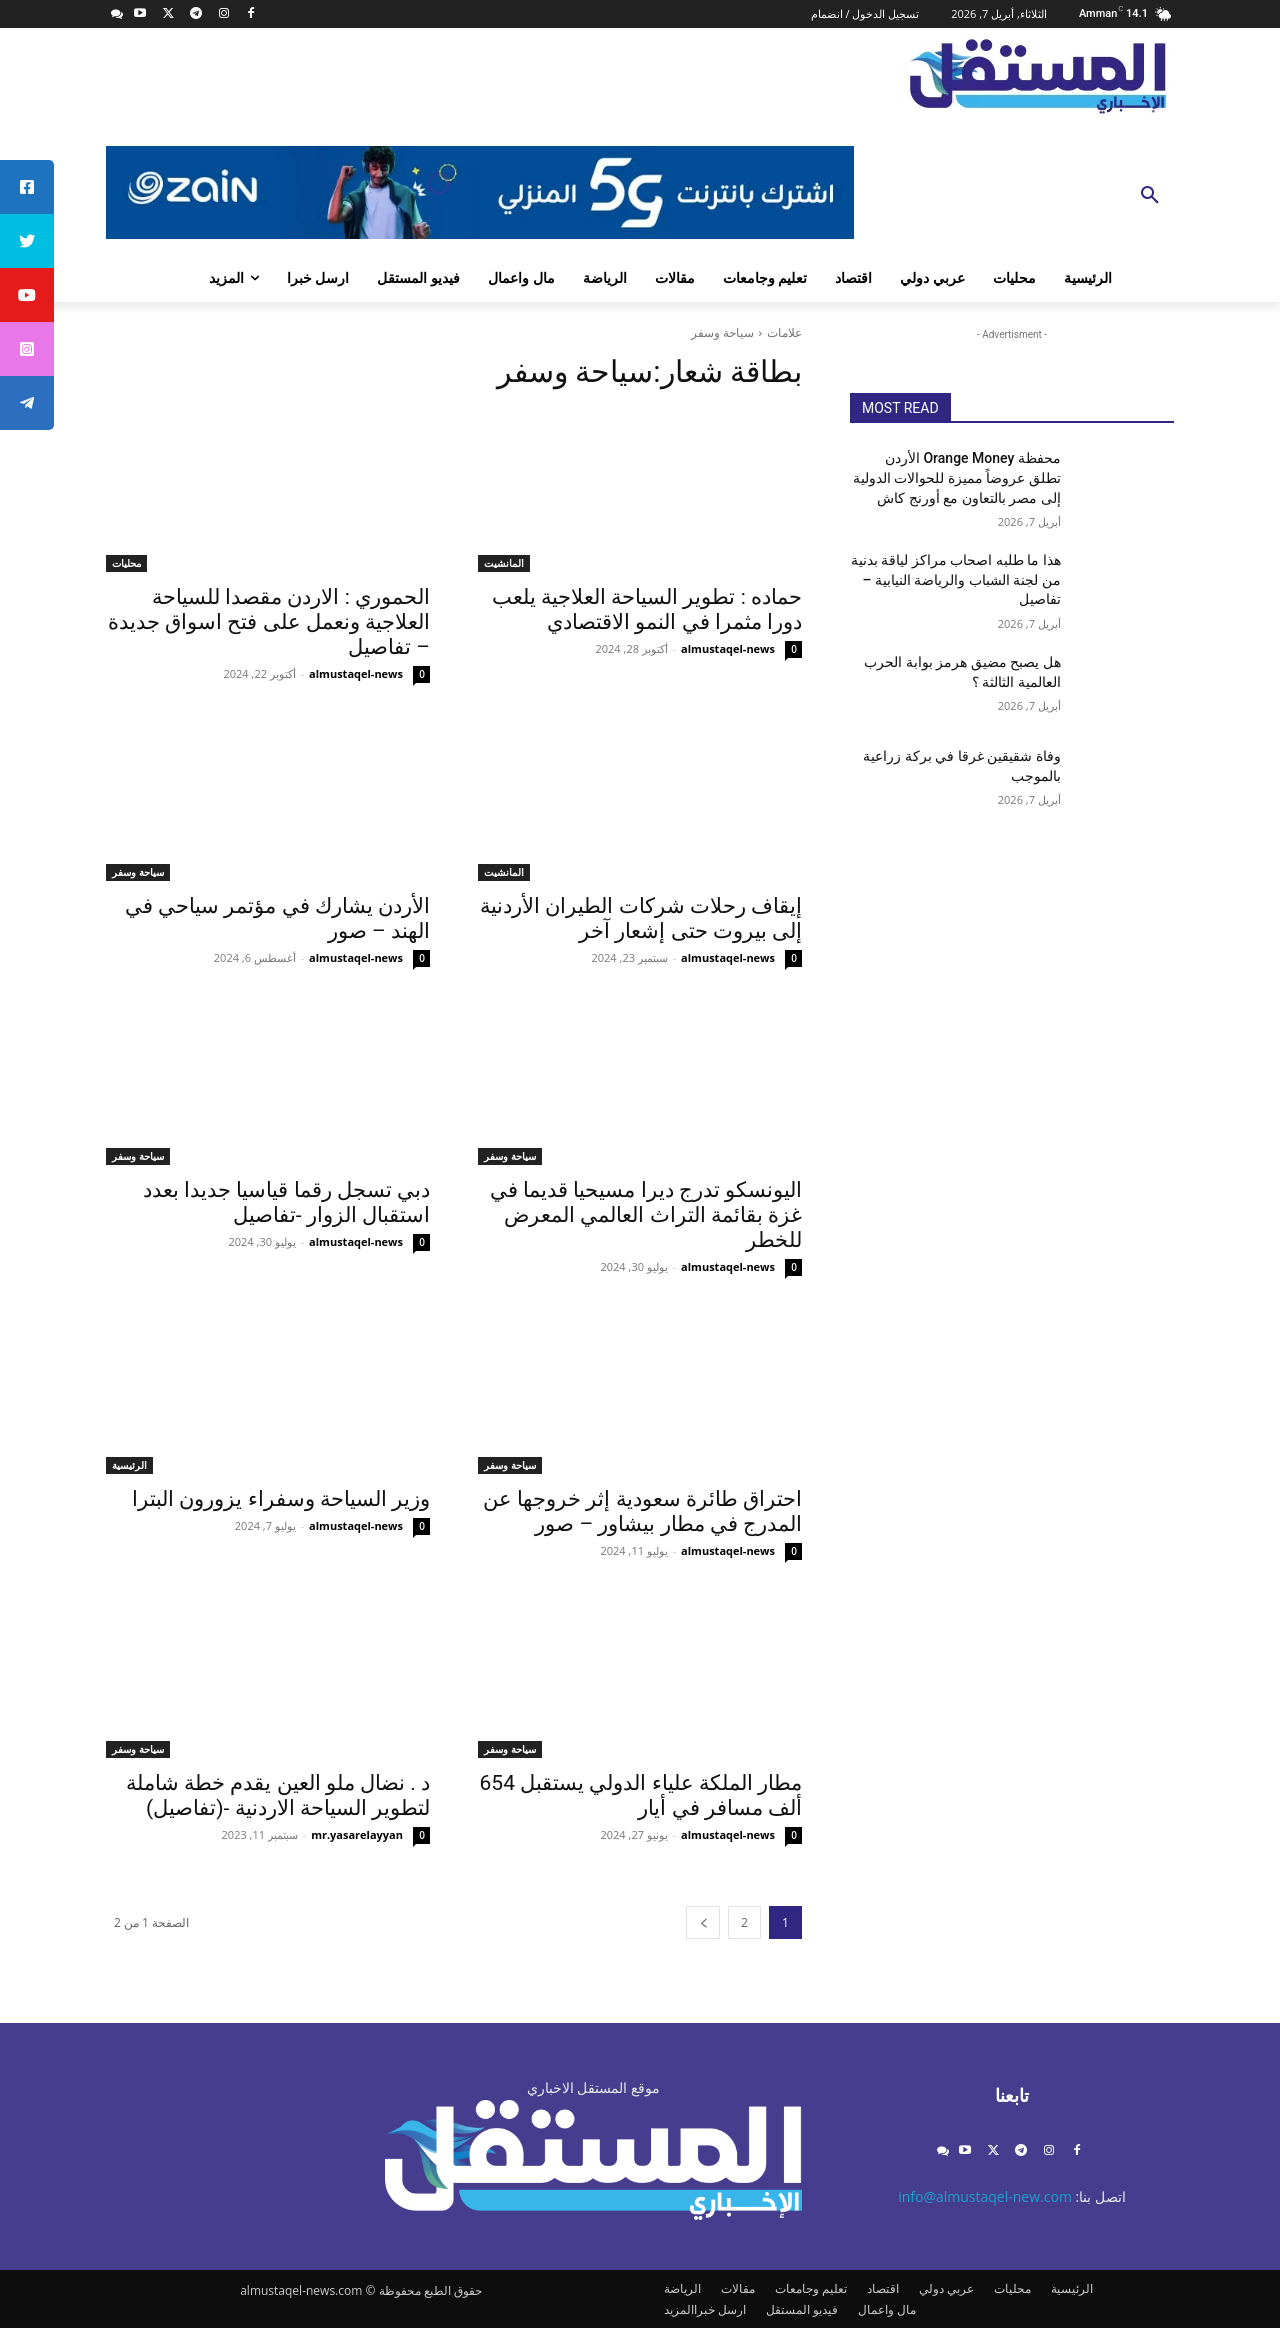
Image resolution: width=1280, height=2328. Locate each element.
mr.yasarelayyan (357, 1834)
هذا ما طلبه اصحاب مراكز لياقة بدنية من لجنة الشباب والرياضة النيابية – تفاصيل (956, 579)
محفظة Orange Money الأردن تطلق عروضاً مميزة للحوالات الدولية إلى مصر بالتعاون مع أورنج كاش (957, 477)
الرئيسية (129, 1465)
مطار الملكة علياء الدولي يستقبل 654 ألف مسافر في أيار (641, 1795)
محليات (126, 563)
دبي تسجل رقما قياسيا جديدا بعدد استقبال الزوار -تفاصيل (286, 1202)
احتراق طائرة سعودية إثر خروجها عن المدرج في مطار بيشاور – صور (642, 1511)
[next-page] (703, 1922)
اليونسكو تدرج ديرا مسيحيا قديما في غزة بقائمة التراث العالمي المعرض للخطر (646, 1215)
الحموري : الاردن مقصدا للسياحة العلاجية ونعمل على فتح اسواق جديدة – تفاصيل (269, 622)
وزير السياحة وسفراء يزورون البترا (281, 1499)
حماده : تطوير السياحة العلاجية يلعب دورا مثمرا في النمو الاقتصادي (647, 609)
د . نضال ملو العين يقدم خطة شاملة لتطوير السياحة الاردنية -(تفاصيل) (278, 1795)
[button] (1150, 196)
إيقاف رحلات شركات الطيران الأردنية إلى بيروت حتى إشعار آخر (641, 918)
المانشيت (504, 563)
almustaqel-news (728, 648)
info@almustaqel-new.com (985, 2196)
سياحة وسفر (138, 872)
